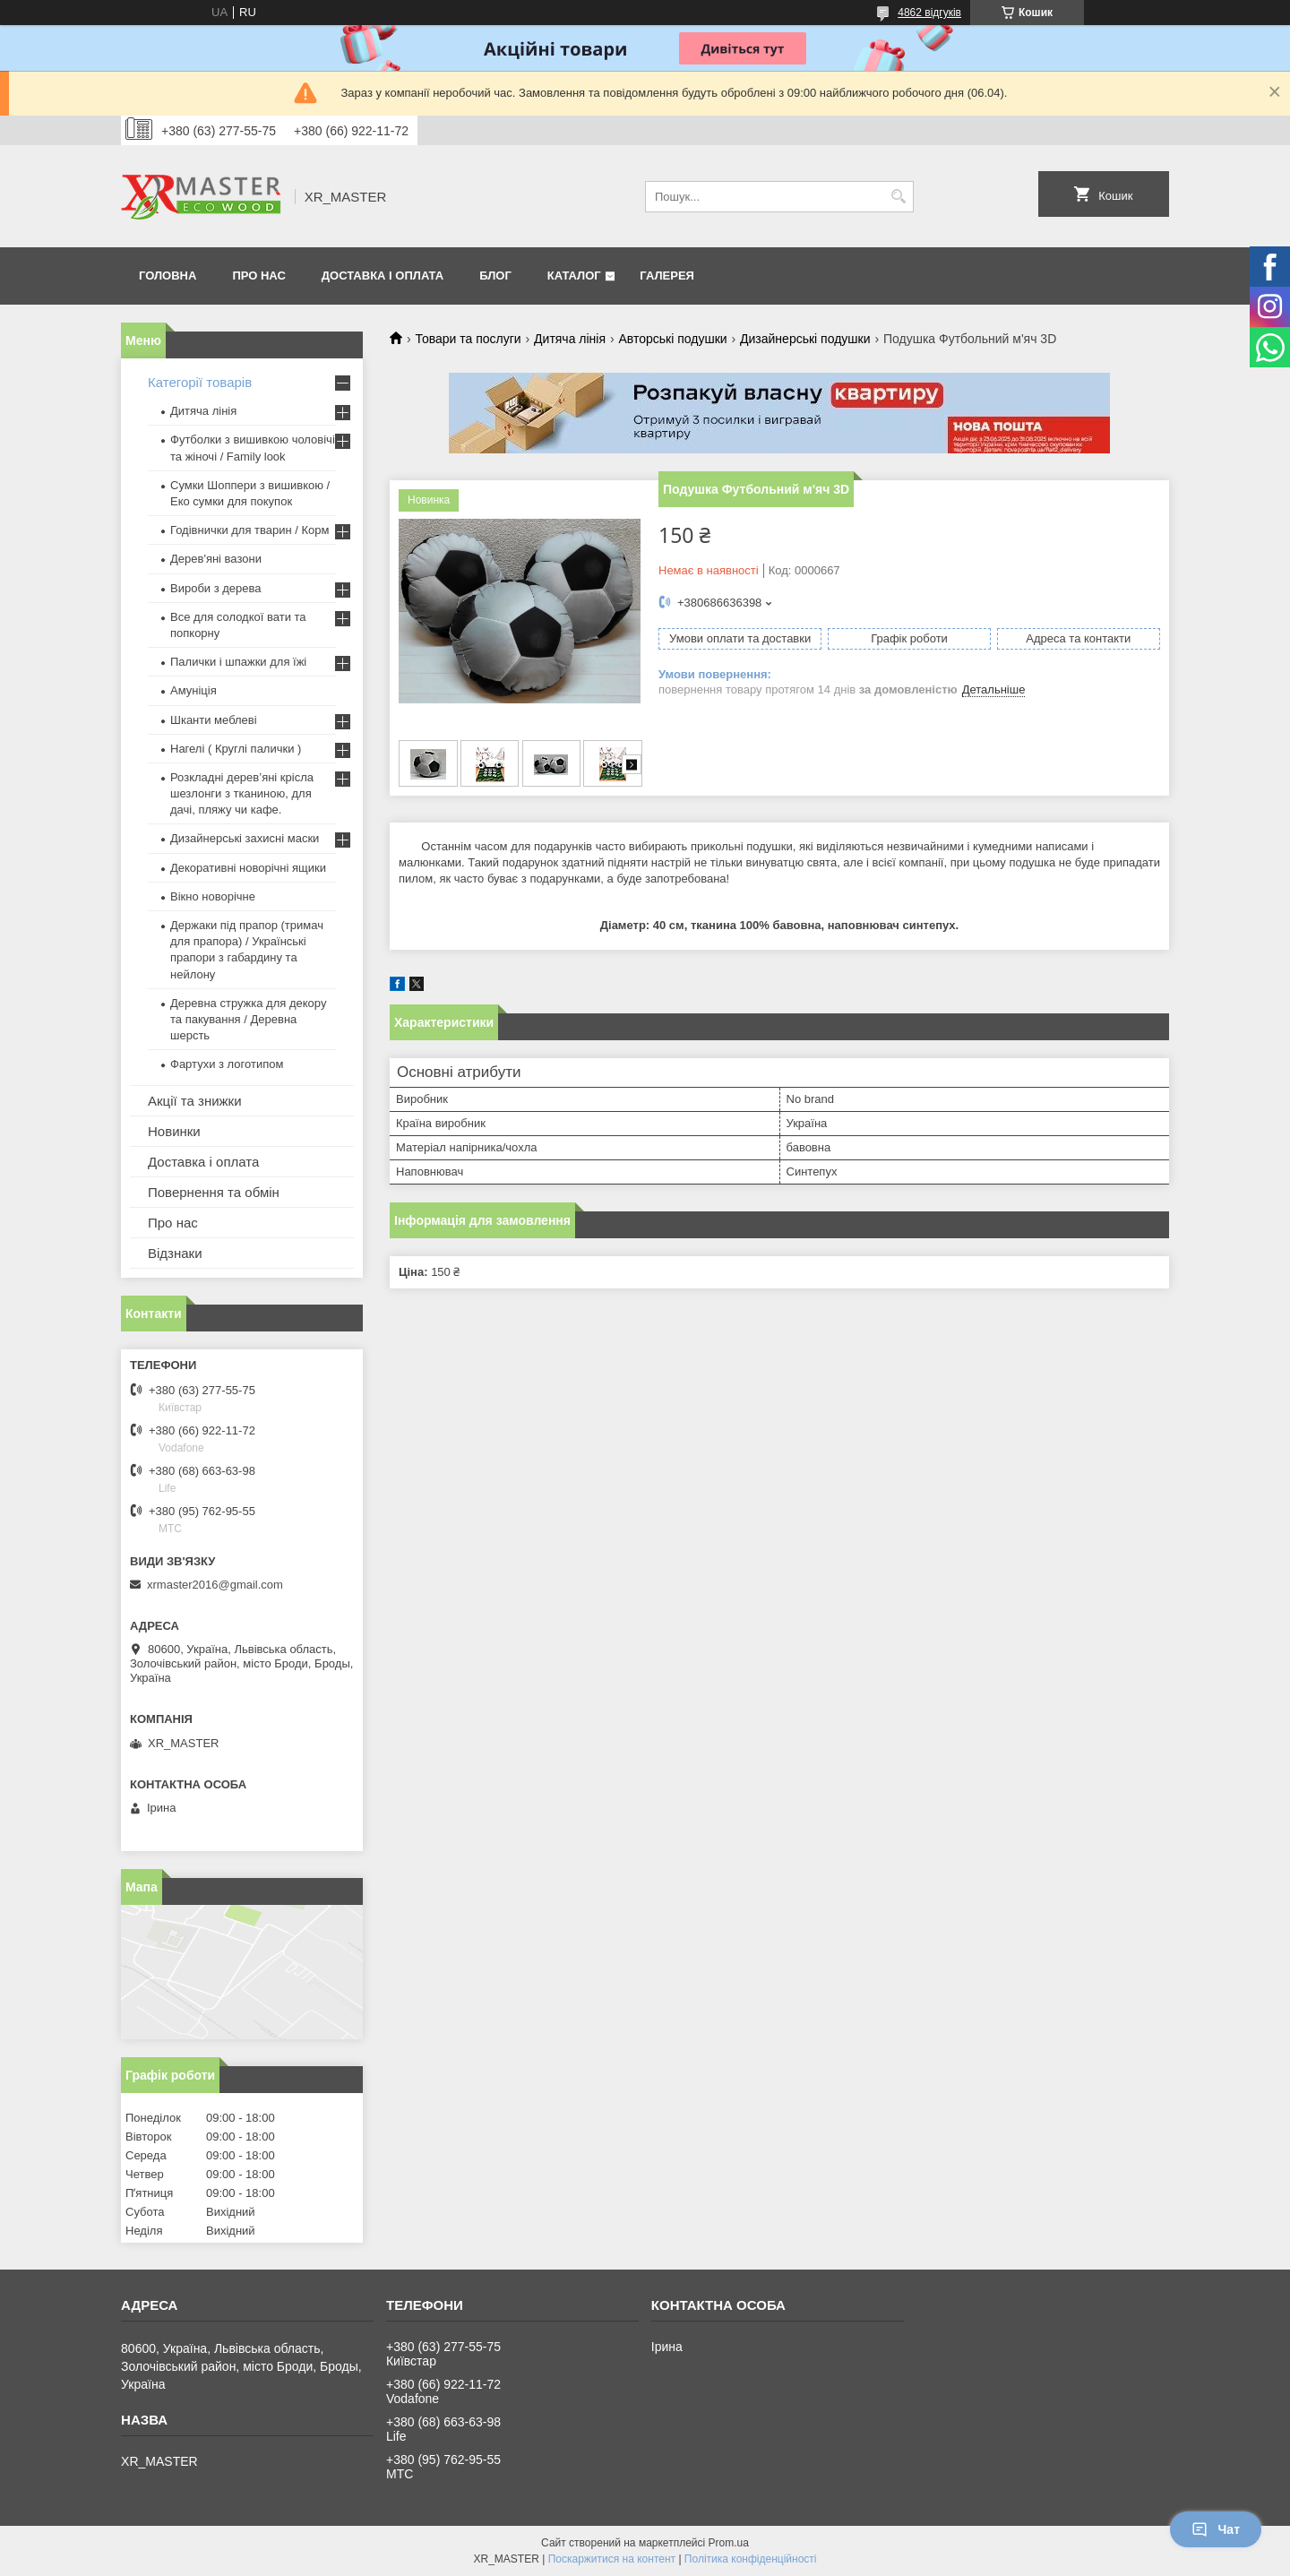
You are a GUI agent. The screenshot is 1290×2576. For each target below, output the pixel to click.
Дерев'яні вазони (216, 558)
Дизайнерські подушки (805, 339)
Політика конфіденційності (750, 2559)
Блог (495, 275)
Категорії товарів (200, 382)
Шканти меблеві (213, 720)
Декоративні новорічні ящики (248, 867)
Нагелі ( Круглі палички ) (235, 748)
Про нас (258, 275)
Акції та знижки (195, 1100)
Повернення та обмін (214, 1192)
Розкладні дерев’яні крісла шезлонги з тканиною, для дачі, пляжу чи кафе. (242, 793)
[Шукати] (898, 196)
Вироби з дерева (216, 588)
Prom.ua (729, 2543)
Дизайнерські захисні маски (244, 838)
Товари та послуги (467, 339)
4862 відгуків (929, 12)
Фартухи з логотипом (226, 1064)
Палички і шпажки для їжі (238, 661)
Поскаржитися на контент (611, 2559)
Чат (1215, 2529)
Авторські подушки (672, 339)
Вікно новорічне (212, 896)
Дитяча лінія (570, 339)
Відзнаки (175, 1253)
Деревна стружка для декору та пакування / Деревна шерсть (248, 1019)
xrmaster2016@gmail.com (215, 1584)
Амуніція (193, 690)
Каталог (574, 275)
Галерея (667, 275)
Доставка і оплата (382, 275)
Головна (167, 275)
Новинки (174, 1131)
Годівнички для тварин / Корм (250, 530)
